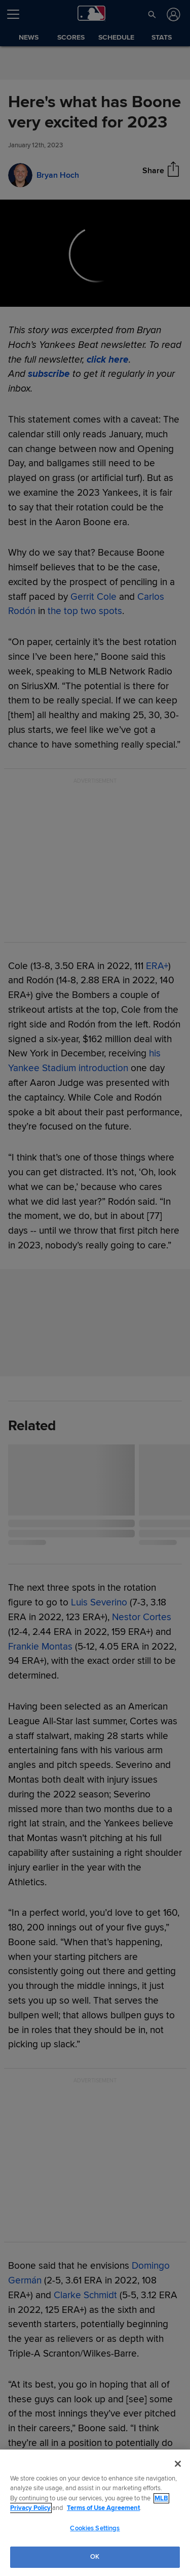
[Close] (178, 2464)
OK (94, 2557)
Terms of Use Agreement (103, 2508)
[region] (95, 2513)
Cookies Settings (95, 2528)
